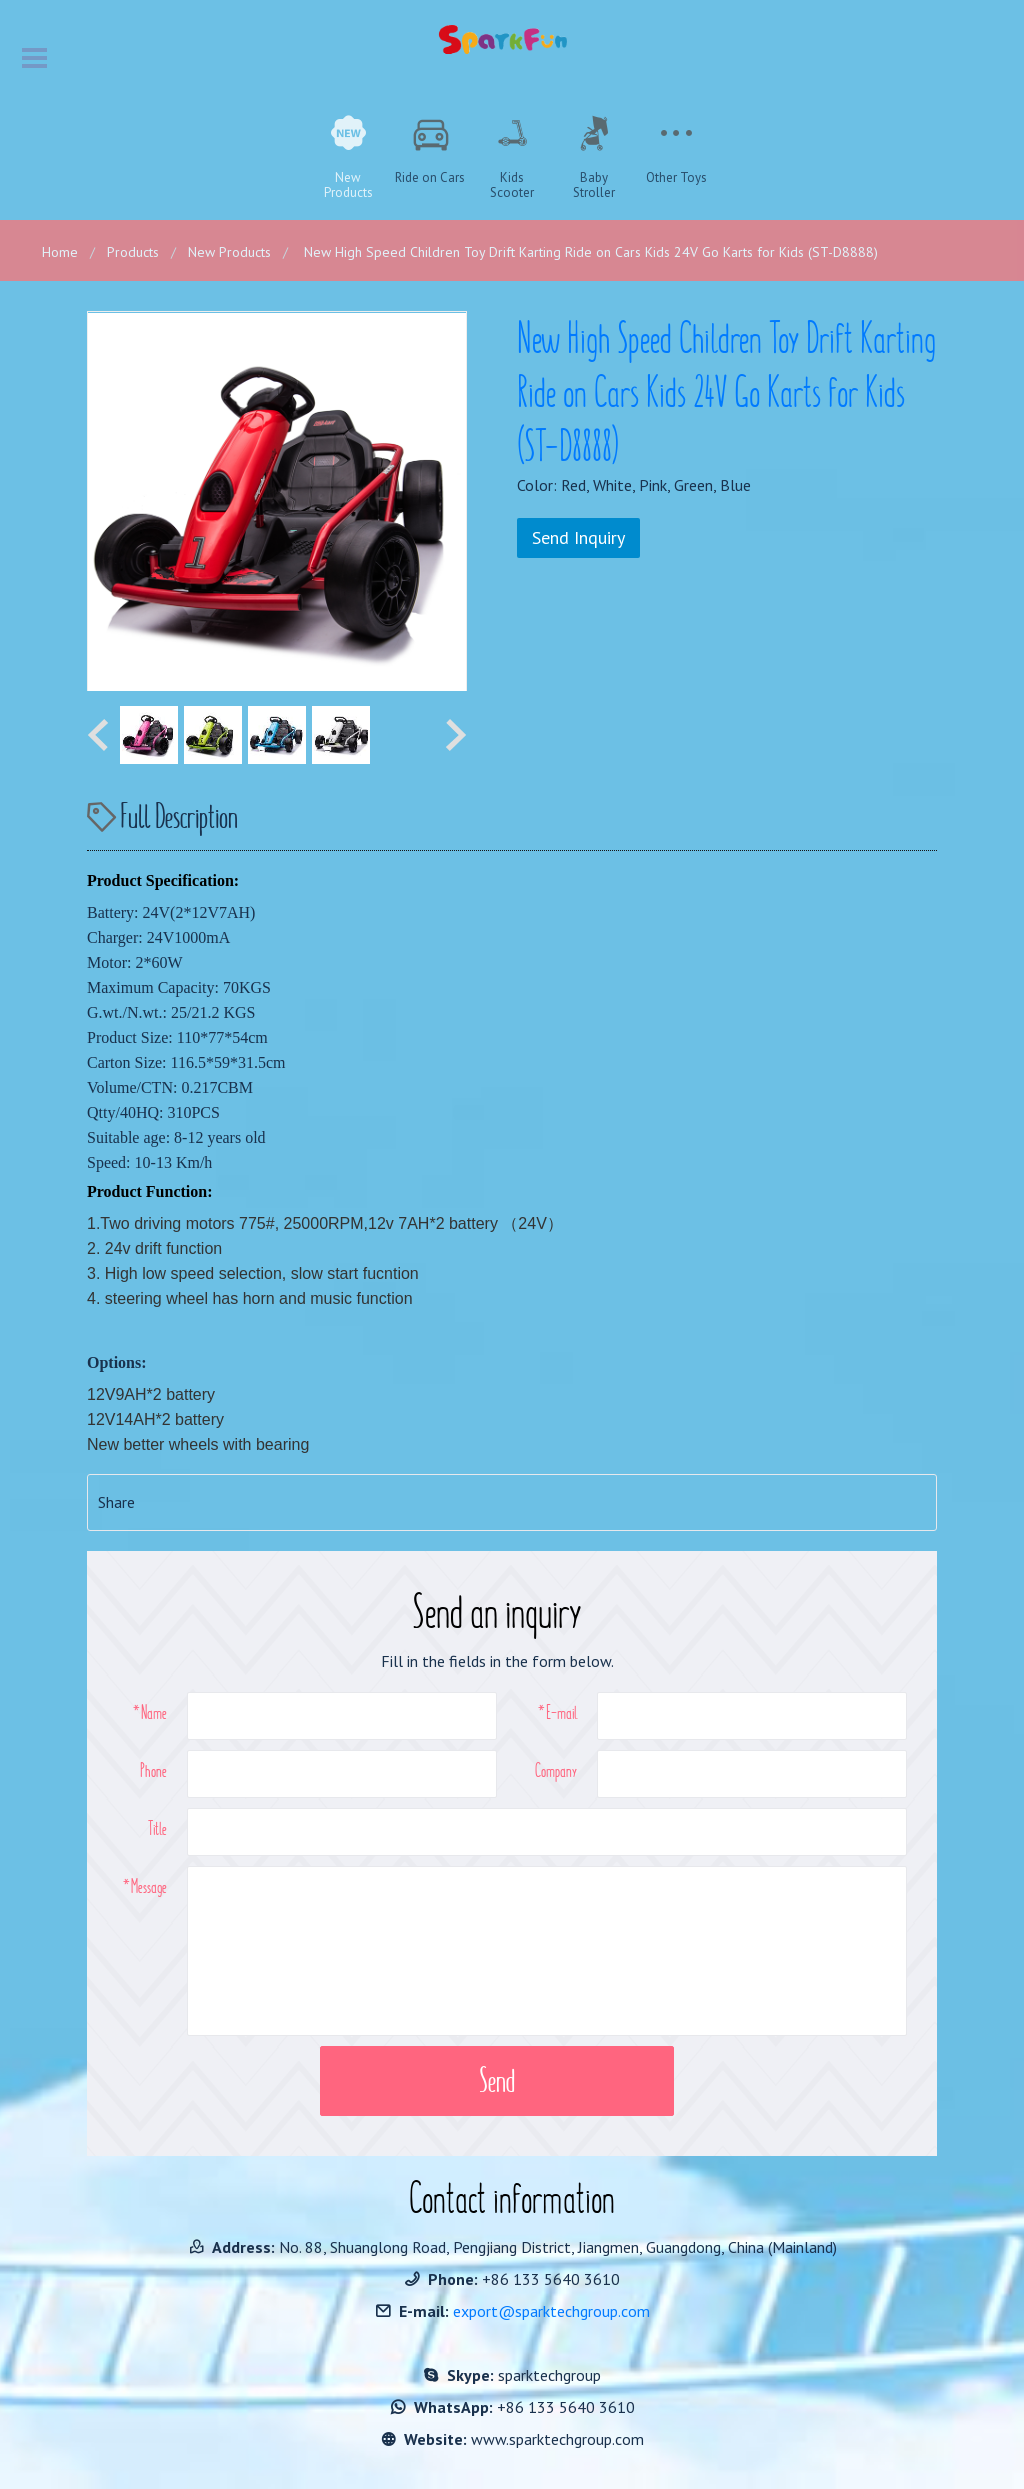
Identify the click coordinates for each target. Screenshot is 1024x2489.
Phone (153, 1770)
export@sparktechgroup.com (551, 2311)
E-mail (561, 1712)
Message (149, 1886)
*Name (150, 1712)
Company (556, 1770)
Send (497, 2080)
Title (157, 1828)
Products (133, 252)
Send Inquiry (578, 537)
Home (60, 252)
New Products (229, 252)
